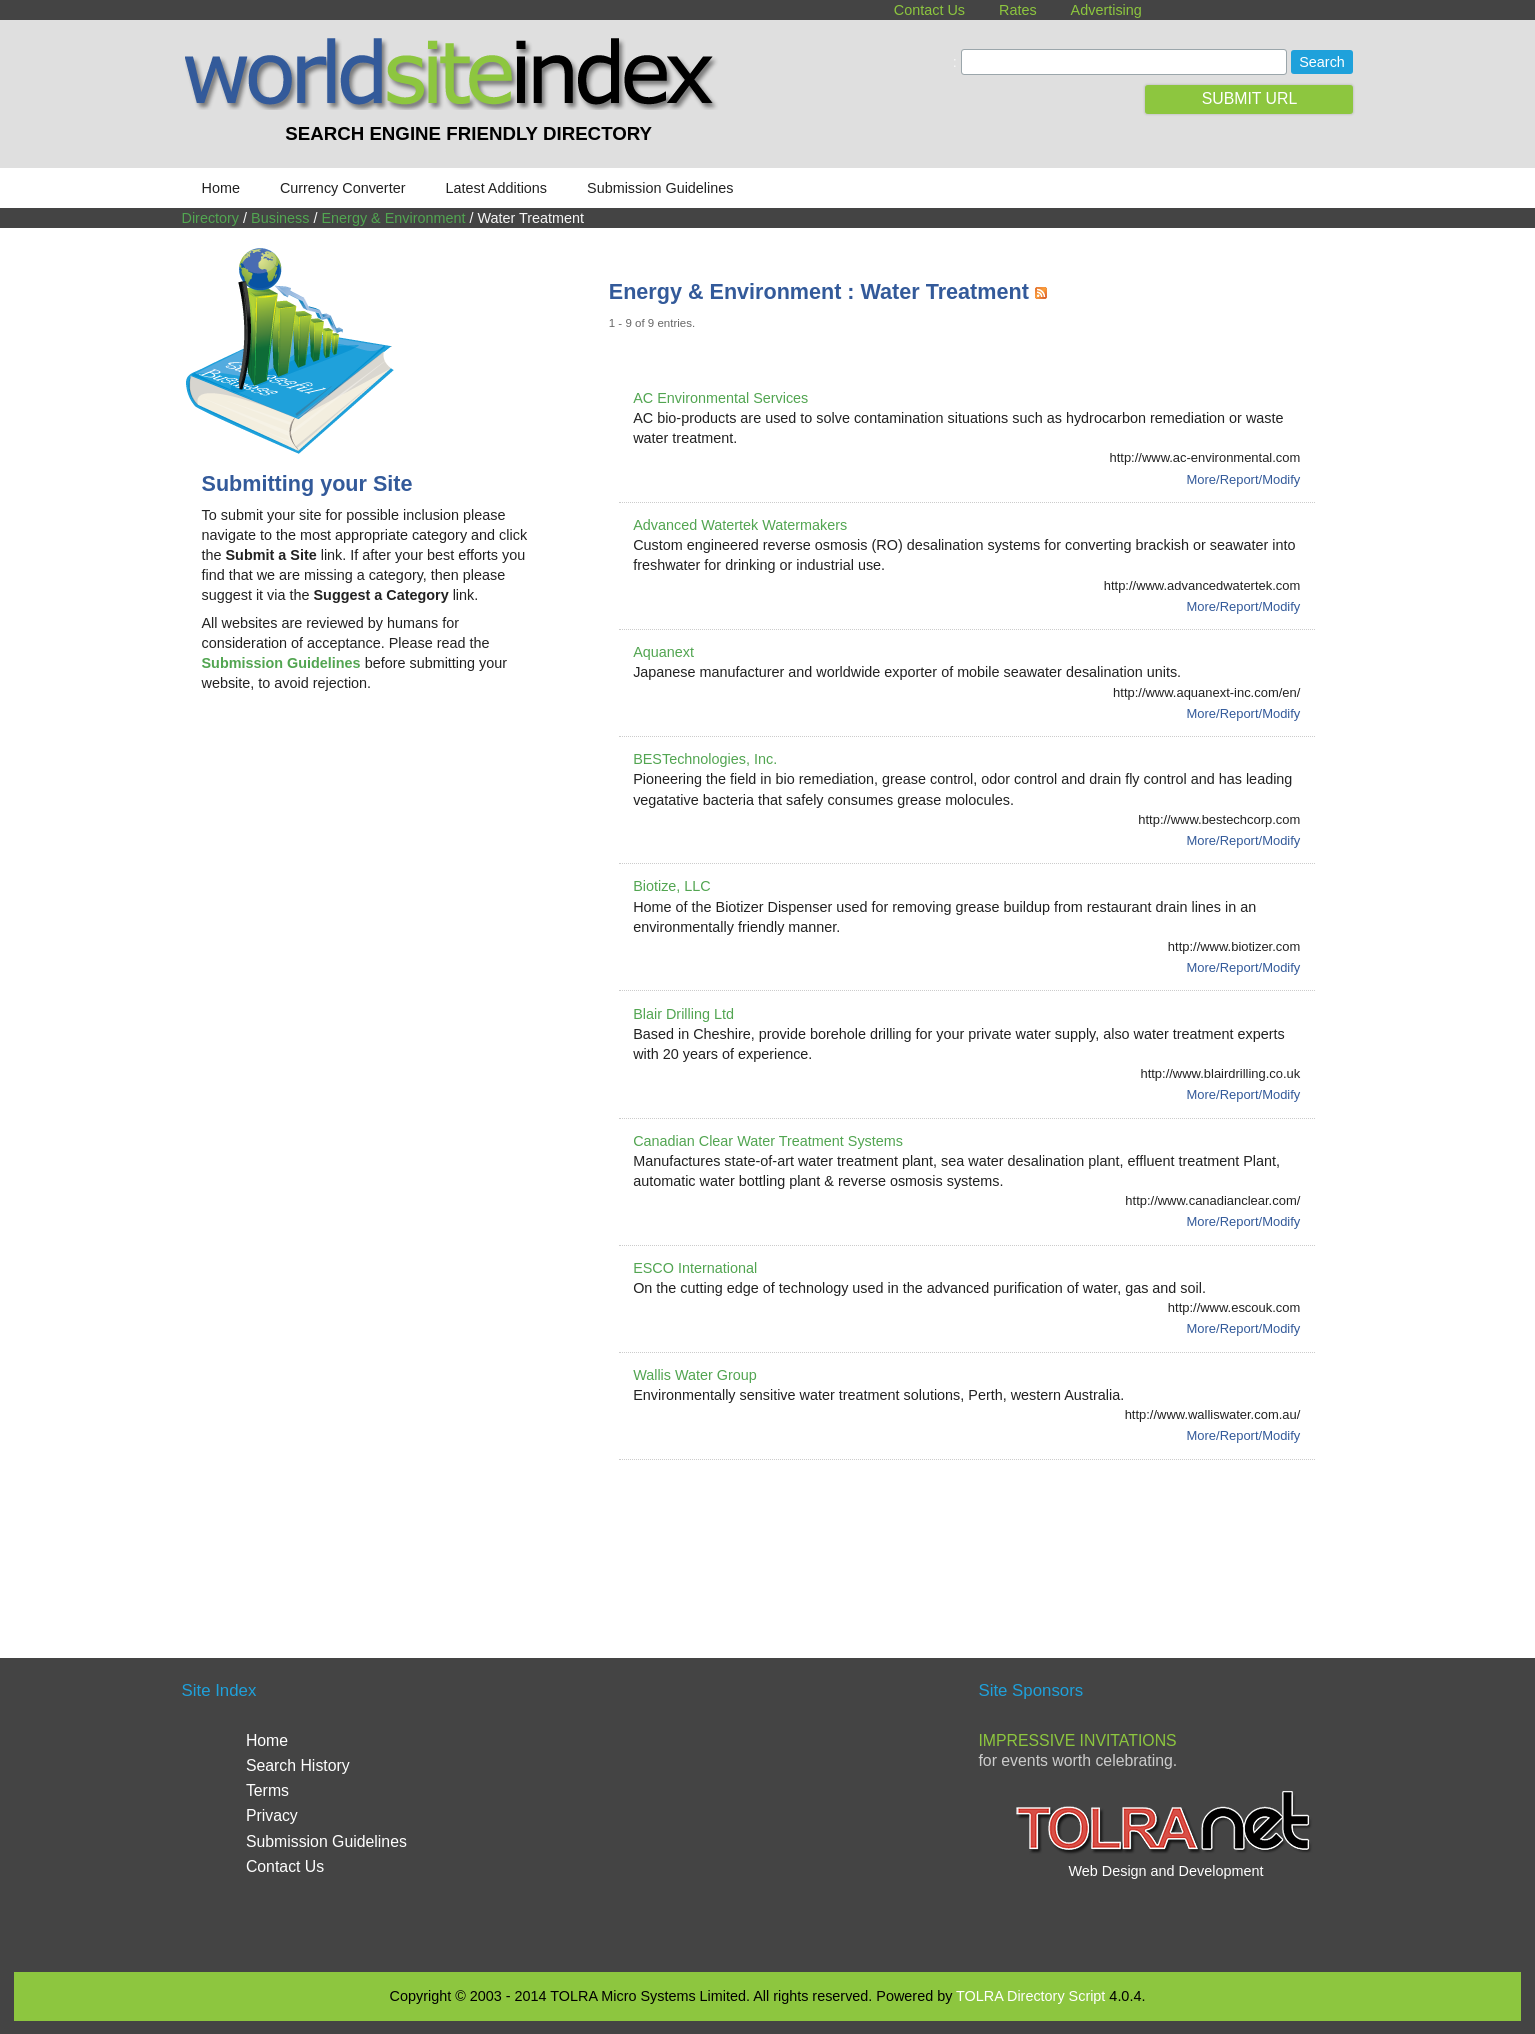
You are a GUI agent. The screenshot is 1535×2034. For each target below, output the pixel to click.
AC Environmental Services (720, 398)
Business (280, 218)
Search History (298, 1765)
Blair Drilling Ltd (683, 1014)
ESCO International (695, 1268)
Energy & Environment (393, 218)
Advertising (1106, 10)
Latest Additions (496, 188)
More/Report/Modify (1244, 479)
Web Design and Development (1165, 1871)
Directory (211, 218)
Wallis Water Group (695, 1375)
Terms (267, 1790)
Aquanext (663, 652)
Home (221, 188)
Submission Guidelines (660, 188)
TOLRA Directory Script (1030, 1996)
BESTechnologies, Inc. (705, 759)
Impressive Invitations (1077, 1740)
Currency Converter (343, 188)
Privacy (272, 1815)
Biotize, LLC (672, 886)
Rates (1018, 10)
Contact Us (929, 10)
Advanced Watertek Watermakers (740, 525)
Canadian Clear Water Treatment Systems (768, 1141)
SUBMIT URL (1250, 98)
